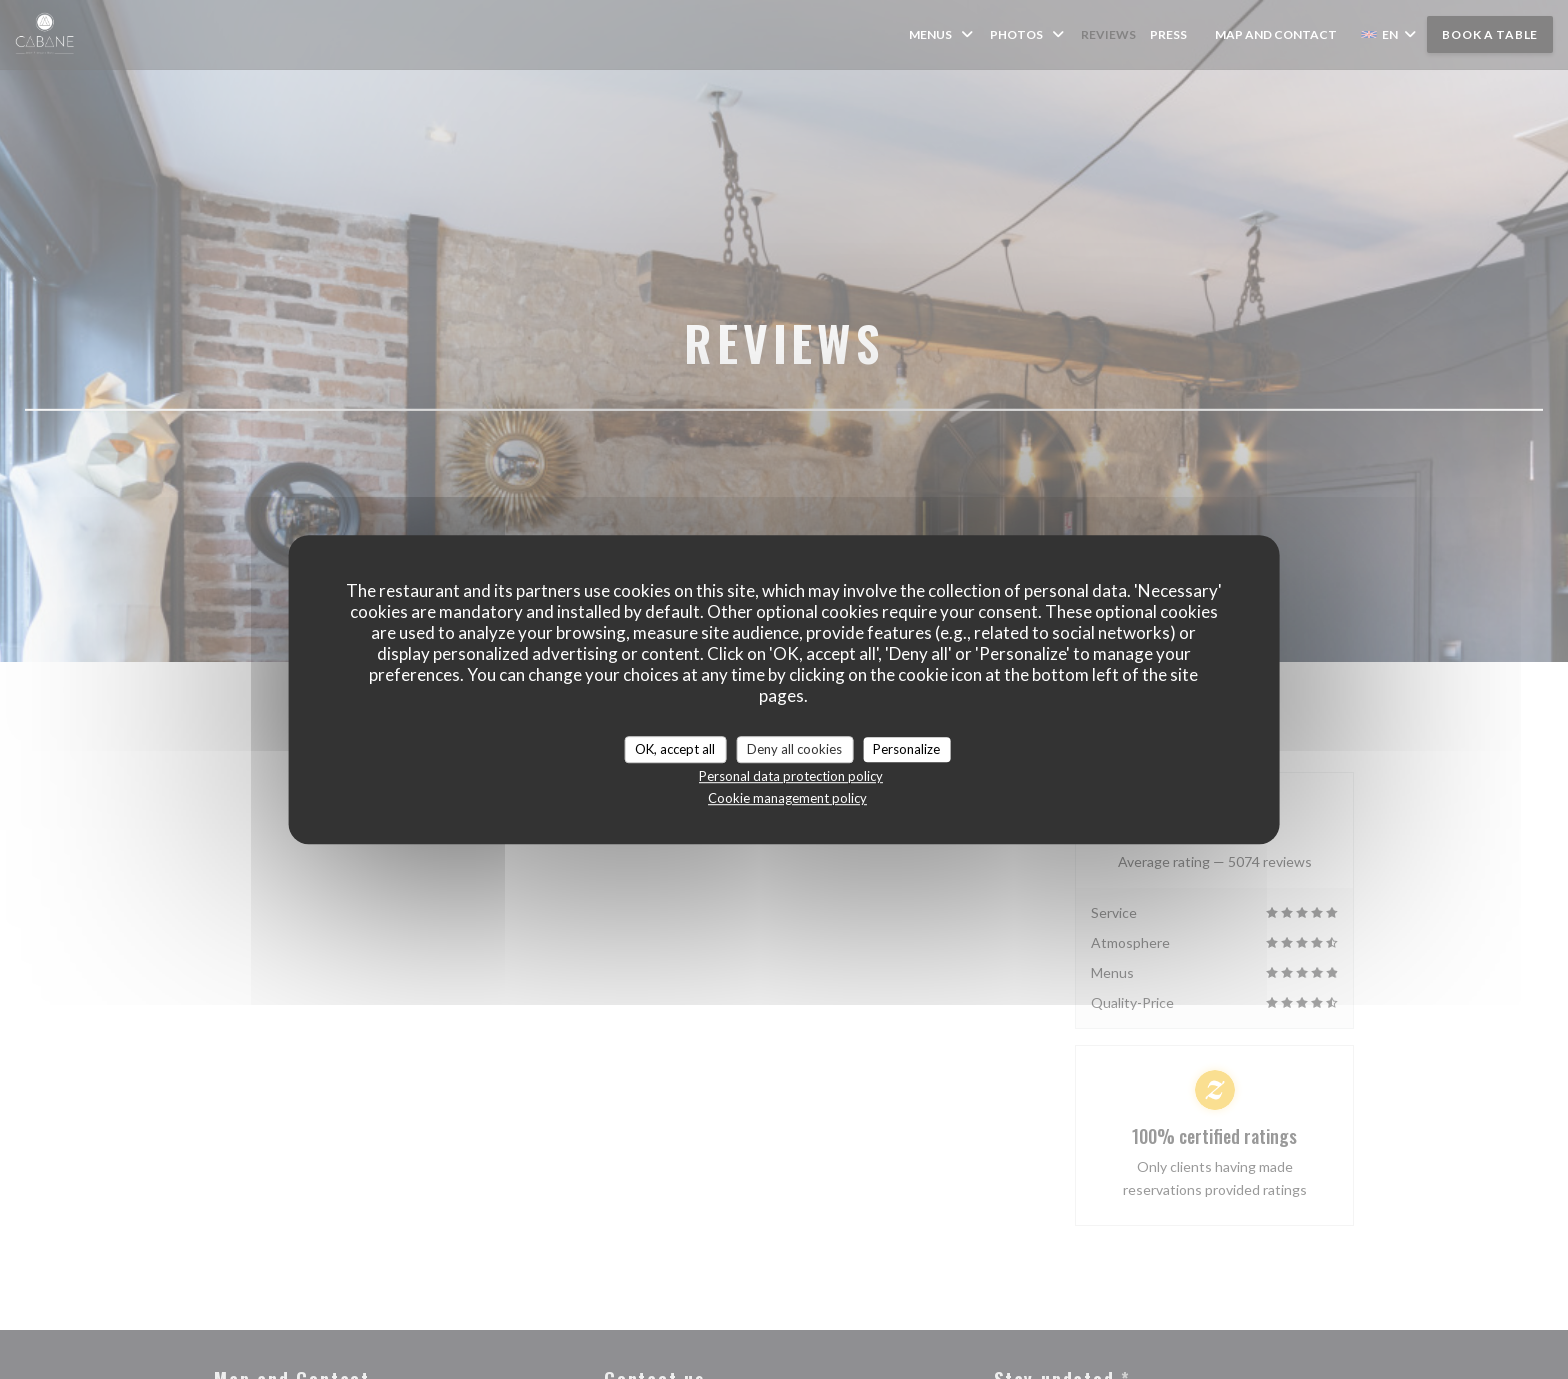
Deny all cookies (794, 749)
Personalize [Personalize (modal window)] (906, 749)
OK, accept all (675, 749)
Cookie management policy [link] (787, 798)
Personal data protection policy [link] (791, 776)
